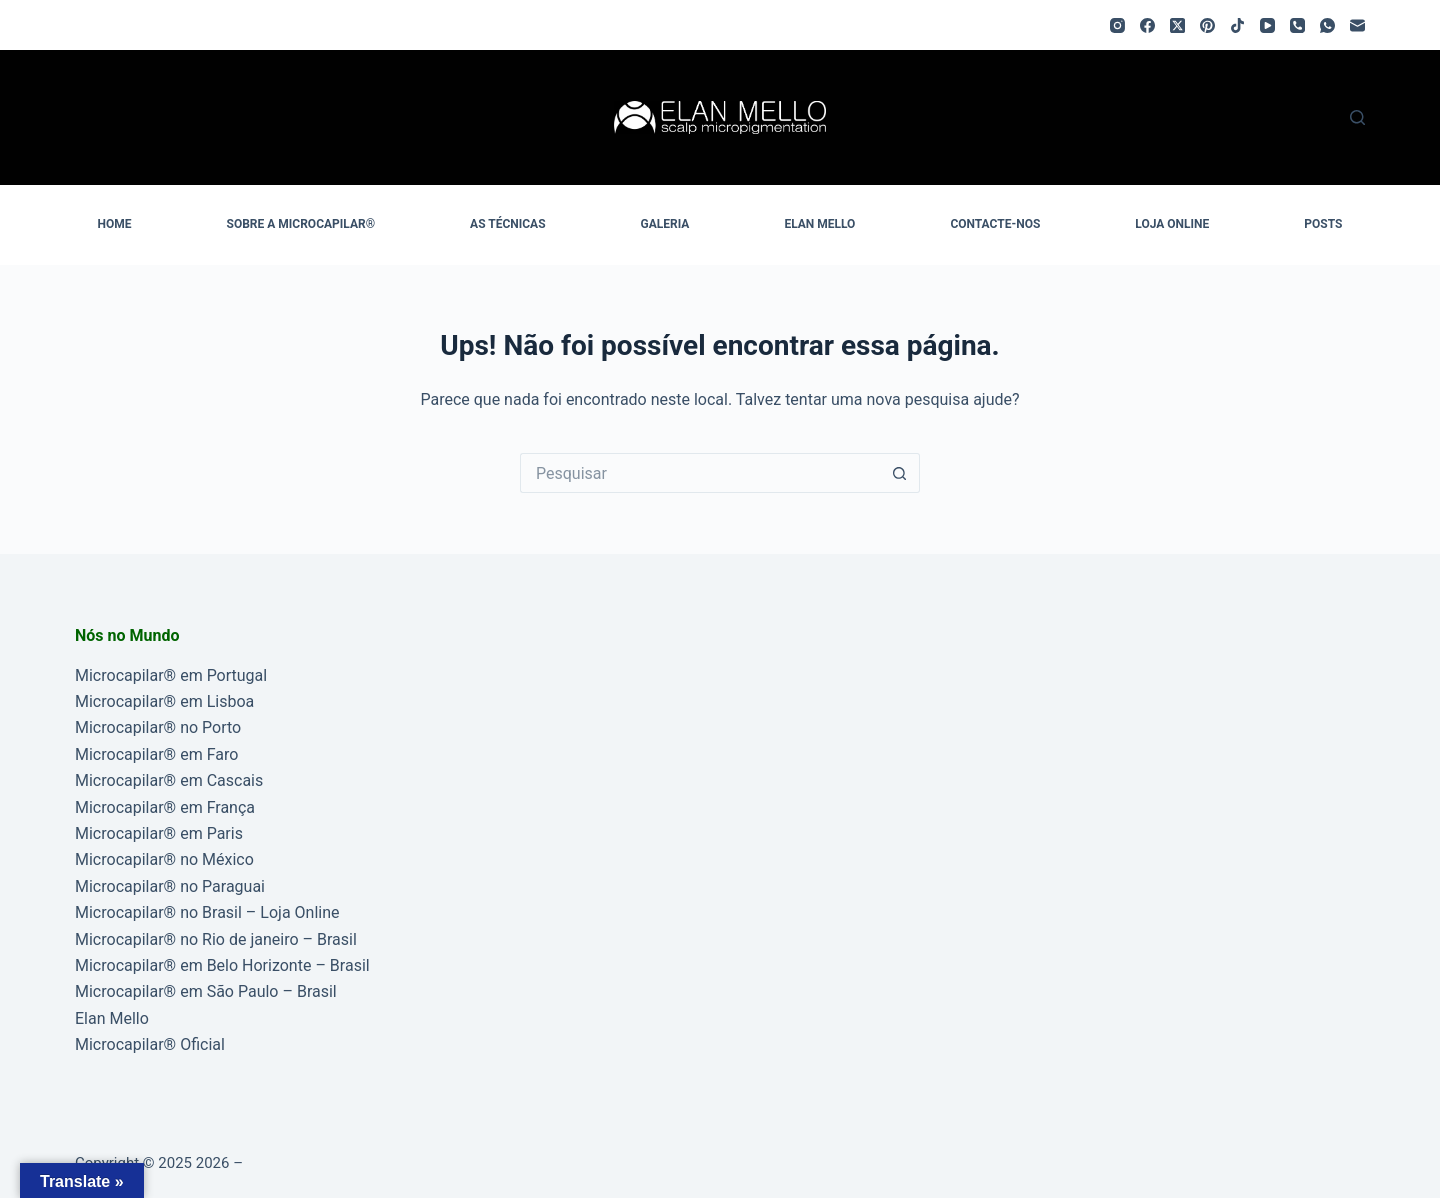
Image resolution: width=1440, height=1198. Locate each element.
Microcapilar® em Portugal (171, 675)
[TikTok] (1237, 25)
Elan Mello (112, 1018)
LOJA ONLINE (1172, 224)
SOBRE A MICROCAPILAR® (301, 224)
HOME (115, 224)
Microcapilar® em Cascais (169, 780)
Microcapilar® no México (164, 859)
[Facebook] (1147, 25)
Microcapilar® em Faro (156, 754)
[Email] (1357, 25)
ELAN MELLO (819, 224)
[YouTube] (1267, 25)
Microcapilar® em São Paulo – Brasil (206, 991)
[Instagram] (1117, 25)
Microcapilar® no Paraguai (170, 886)
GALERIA (665, 224)
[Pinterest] (1207, 25)
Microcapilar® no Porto (158, 727)
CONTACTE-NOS (995, 224)
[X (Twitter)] (1177, 25)
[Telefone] (1297, 25)
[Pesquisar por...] (700, 473)
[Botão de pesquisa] (900, 473)
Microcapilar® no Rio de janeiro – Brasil (216, 939)
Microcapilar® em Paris (159, 833)
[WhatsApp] (1327, 25)
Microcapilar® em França (165, 807)
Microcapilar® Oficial (150, 1044)
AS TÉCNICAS (507, 224)
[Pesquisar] (1357, 117)
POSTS (1323, 224)
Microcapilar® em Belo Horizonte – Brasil (222, 965)
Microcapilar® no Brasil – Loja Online (207, 912)
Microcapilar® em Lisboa (164, 701)
